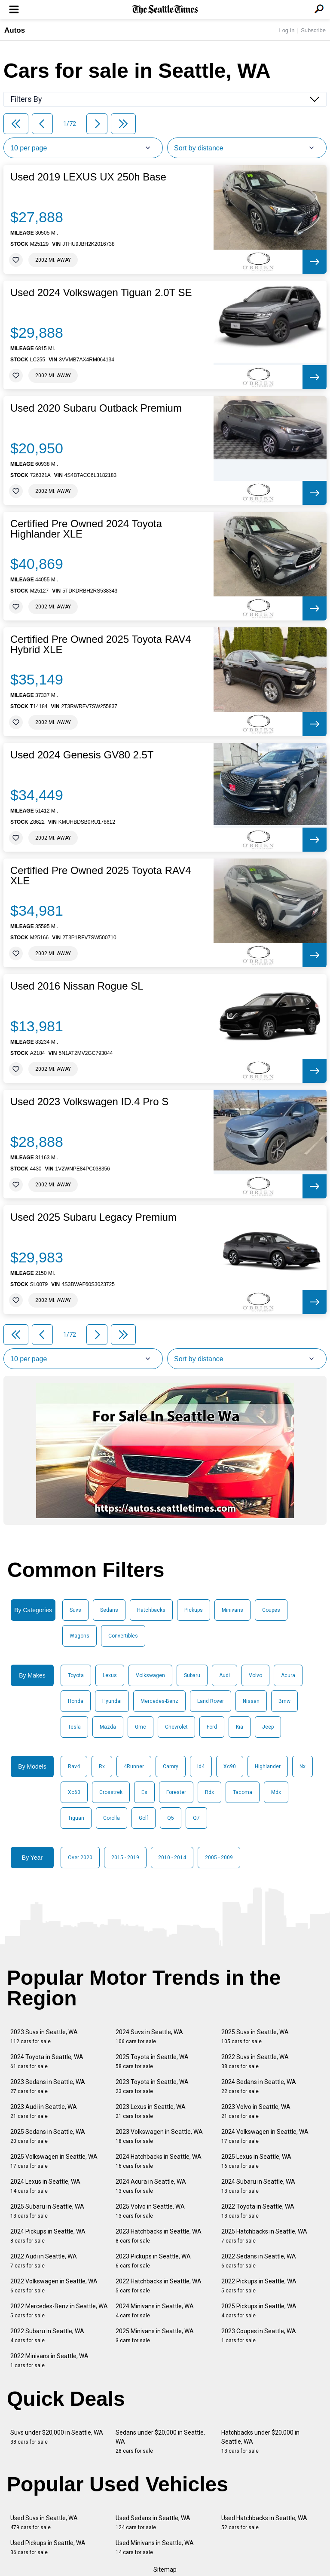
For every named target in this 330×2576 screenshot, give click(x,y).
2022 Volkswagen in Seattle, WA (54, 2286)
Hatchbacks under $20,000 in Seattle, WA (260, 2441)
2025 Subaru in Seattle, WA (47, 2211)
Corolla (111, 1818)
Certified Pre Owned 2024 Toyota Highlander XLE (86, 529)
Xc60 (74, 1792)
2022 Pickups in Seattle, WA (258, 2286)
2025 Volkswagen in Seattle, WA (54, 2161)
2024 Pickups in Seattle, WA (48, 2236)
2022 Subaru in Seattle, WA (47, 2336)
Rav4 (74, 1766)
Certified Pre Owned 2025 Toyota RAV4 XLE (100, 875)
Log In (286, 30)
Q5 (170, 1818)
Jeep (268, 1727)
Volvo (255, 1675)
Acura (288, 1675)
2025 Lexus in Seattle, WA (256, 2161)
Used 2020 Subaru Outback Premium (96, 408)
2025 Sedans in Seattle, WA (47, 2136)
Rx (102, 1766)
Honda (75, 1701)
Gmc (140, 1727)
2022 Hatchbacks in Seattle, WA (159, 2286)
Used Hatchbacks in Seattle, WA (264, 2522)
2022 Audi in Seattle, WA (43, 2261)
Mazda (108, 1727)
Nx (302, 1766)
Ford (212, 1727)
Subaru (192, 1675)
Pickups (193, 1610)
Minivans (232, 1610)
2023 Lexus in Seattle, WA (151, 2111)
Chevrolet (176, 1727)
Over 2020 (80, 1858)
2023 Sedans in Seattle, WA (47, 2086)
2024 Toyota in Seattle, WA (46, 2061)
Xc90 (229, 1766)
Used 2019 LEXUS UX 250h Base (88, 177)
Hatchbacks (151, 1610)
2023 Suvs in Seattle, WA (44, 2036)
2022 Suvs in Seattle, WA (255, 2061)
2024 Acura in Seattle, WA (151, 2186)
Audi (224, 1675)
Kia (239, 1727)
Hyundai (112, 1701)
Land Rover (210, 1701)
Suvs (75, 1610)
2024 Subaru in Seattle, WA (258, 2186)
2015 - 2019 (125, 1858)
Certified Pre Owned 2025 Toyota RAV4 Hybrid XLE (100, 644)
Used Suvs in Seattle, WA (44, 2522)
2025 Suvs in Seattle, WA (255, 2036)
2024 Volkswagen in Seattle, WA (265, 2136)
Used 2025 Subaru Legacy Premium (93, 1217)
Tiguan (76, 1818)
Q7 (196, 1818)
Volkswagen (150, 1675)
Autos (14, 30)
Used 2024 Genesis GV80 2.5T (82, 755)
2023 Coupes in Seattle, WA (258, 2336)
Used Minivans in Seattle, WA (155, 2547)
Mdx (276, 1792)
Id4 (201, 1766)
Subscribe (313, 30)
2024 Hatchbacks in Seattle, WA (159, 2161)
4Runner (134, 1766)
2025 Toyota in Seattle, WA (152, 2061)
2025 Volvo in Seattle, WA (150, 2211)
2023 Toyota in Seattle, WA (152, 2086)
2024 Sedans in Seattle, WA (258, 2086)
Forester (176, 1792)
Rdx (209, 1792)
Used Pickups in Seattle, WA (48, 2547)
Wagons (79, 1636)
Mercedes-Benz (159, 1701)
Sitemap (165, 2569)
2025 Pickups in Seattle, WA (258, 2311)
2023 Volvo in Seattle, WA (255, 2111)
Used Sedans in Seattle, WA (153, 2522)
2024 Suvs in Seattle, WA (149, 2036)
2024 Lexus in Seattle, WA (45, 2186)
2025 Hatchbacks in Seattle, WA (264, 2236)
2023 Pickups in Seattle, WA (153, 2261)
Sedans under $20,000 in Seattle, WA (160, 2441)
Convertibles (123, 1636)
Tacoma (242, 1792)
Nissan (251, 1701)
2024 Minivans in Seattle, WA (155, 2311)
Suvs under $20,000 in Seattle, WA (56, 2437)
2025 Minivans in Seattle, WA (155, 2336)
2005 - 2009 (219, 1858)
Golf (143, 1818)
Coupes (271, 1610)
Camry (170, 1766)
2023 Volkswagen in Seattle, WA (159, 2136)
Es (144, 1792)
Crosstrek (110, 1792)
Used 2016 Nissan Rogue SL (77, 986)
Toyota (76, 1675)
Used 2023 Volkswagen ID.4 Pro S (89, 1102)
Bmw (284, 1701)
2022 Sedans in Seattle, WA (258, 2261)
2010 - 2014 (172, 1858)
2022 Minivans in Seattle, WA (49, 2360)
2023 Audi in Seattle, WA (43, 2111)
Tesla (74, 1727)
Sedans (109, 1610)
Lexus (110, 1675)
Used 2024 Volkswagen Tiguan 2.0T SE (101, 292)
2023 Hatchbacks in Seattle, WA (159, 2236)
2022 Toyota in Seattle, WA (257, 2211)
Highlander (268, 1766)
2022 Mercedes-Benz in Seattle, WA (59, 2311)
